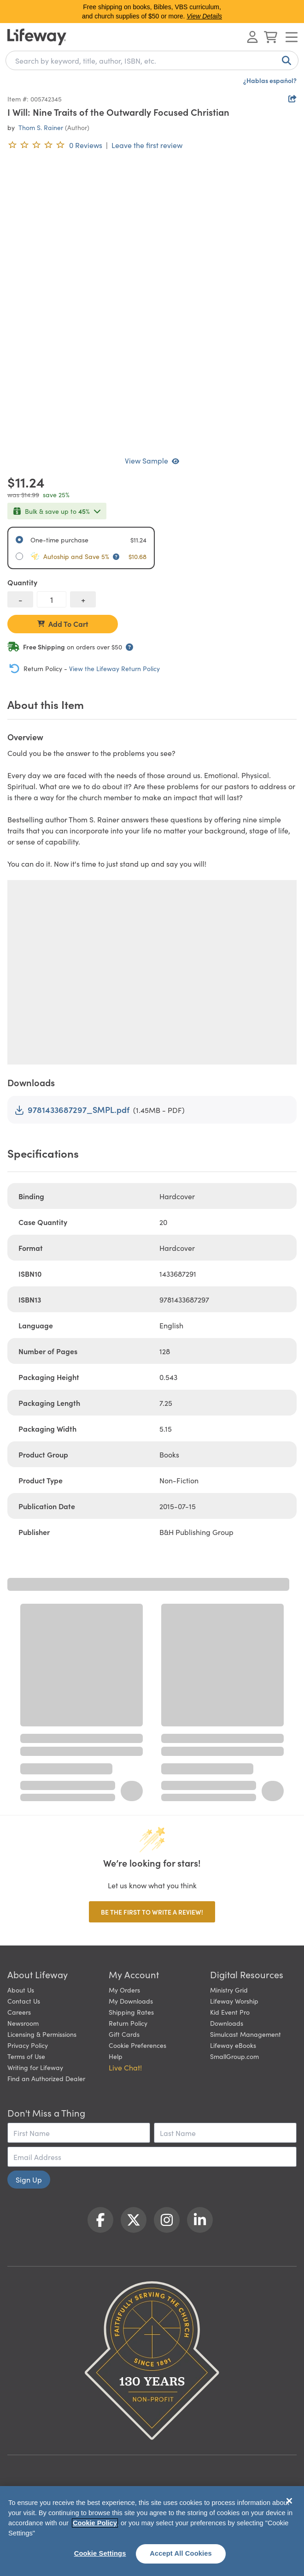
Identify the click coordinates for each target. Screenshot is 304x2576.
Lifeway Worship (234, 2000)
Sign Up (29, 2179)
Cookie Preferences (137, 2045)
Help (116, 2056)
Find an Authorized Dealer (46, 2078)
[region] (152, 2531)
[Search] (284, 60)
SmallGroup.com (234, 2056)
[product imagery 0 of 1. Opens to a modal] (152, 302)
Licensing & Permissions (41, 2034)
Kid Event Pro (230, 2012)
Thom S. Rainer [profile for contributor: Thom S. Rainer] (40, 127)
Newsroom (23, 2023)
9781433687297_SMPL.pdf (72, 1109)
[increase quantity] (83, 599)
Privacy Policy (27, 2045)
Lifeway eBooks (233, 2045)
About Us (20, 1989)
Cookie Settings (100, 2553)
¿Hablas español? (270, 80)
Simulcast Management (245, 2034)
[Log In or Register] (252, 37)
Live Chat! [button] (125, 2067)
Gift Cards (124, 2034)
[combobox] (152, 60)
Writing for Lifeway (35, 2067)
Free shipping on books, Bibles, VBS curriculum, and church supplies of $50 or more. (152, 11)
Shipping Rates (131, 2012)
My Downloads (131, 2000)
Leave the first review (146, 145)
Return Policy (128, 2023)
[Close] (289, 2501)
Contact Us (23, 2000)
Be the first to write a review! (152, 1911)
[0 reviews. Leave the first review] (54, 144)
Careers (19, 2012)
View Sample (152, 460)
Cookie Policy (95, 2523)
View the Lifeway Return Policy (114, 668)
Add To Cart (62, 624)
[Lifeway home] (36, 37)
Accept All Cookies (181, 2553)
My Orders (124, 1989)
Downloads (226, 2023)
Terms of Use (26, 2056)
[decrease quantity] (20, 599)
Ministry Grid (229, 1989)
